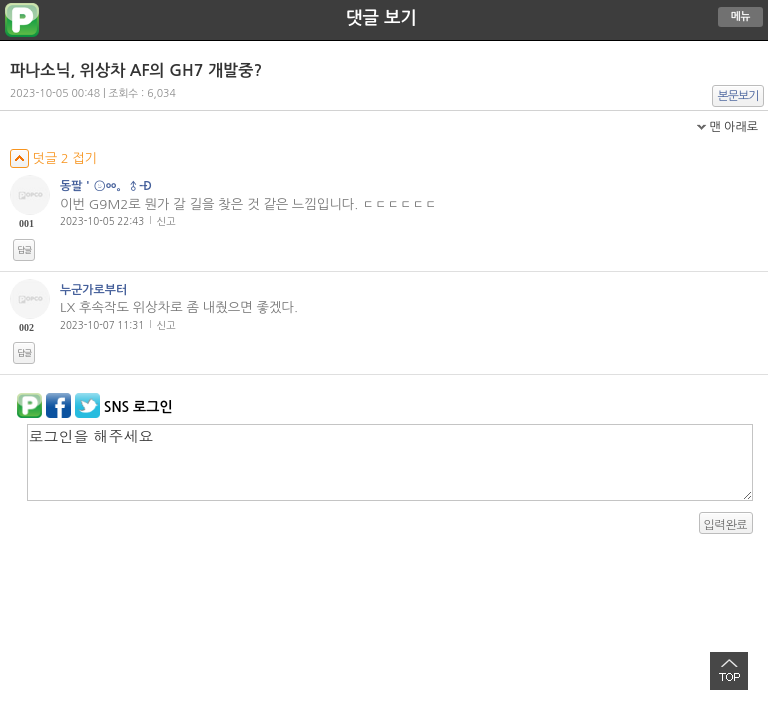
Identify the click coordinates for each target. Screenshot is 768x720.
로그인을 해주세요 (390, 462)
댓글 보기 (381, 18)
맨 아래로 (733, 127)
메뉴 (741, 16)
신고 (166, 221)
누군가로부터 (93, 290)
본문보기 (738, 96)
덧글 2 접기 (53, 158)
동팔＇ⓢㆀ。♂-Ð (106, 186)
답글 (24, 250)
